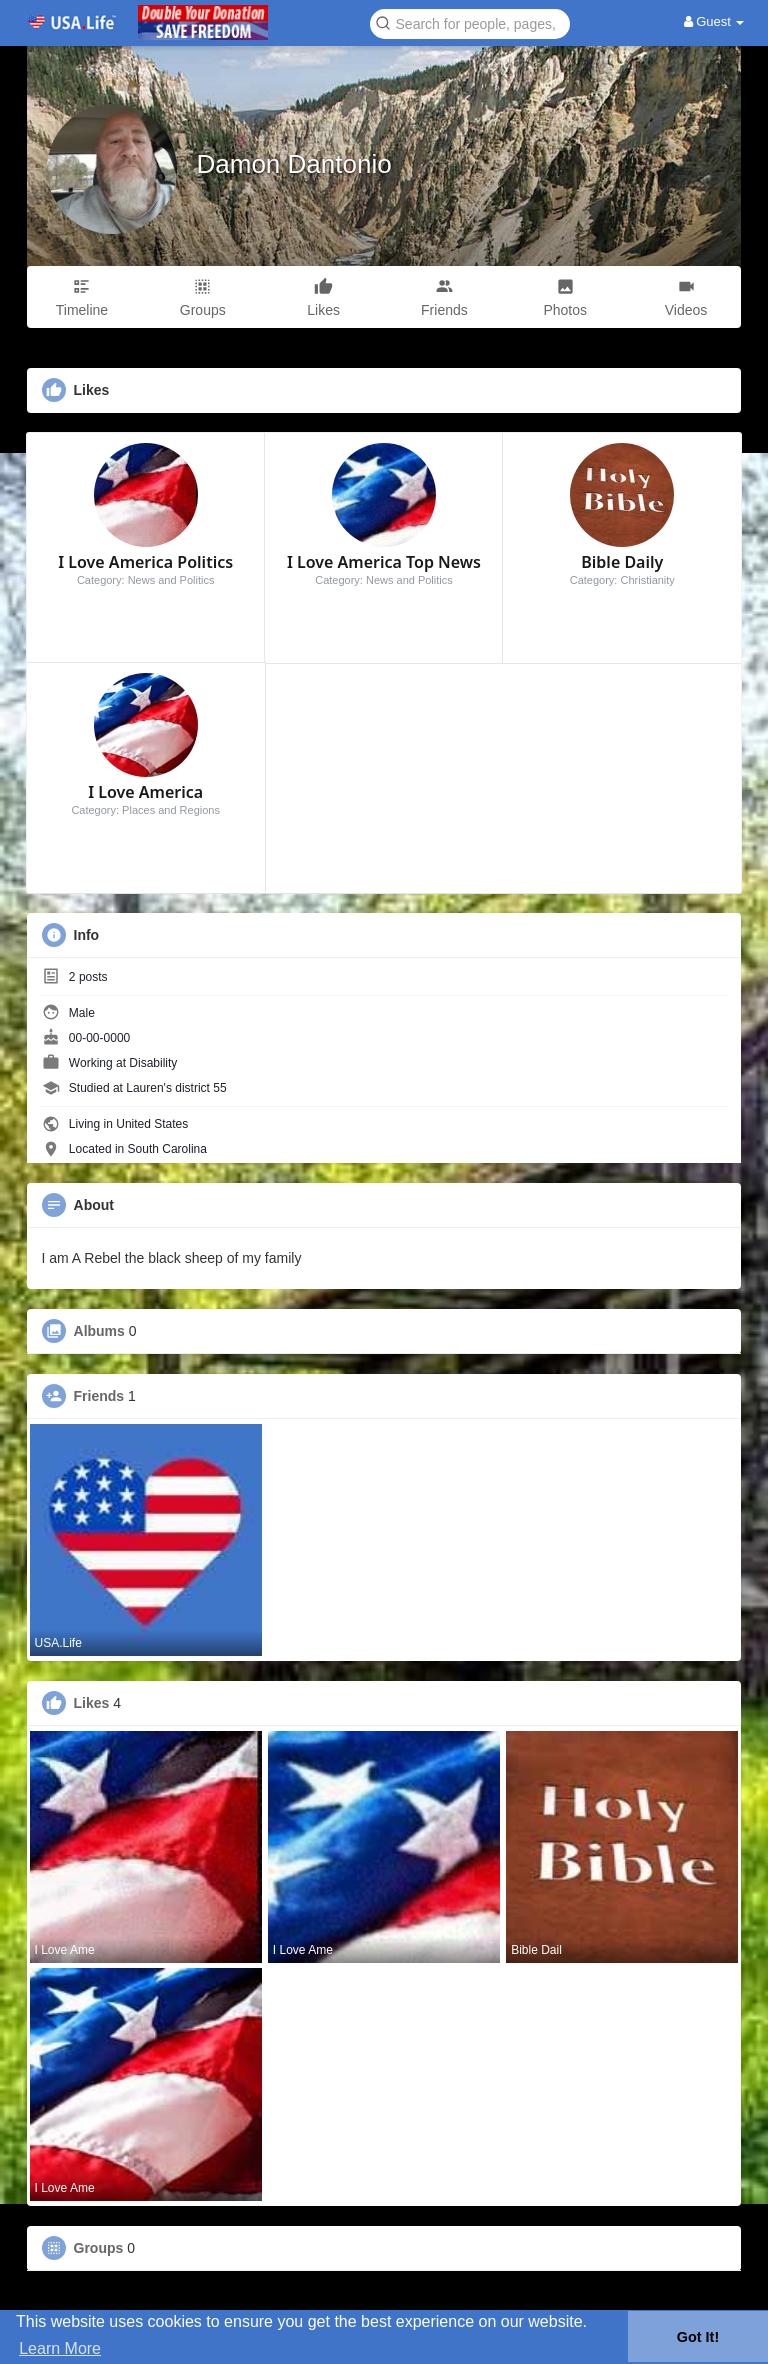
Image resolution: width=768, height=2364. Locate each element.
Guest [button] (714, 21)
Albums (99, 1331)
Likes (92, 1703)
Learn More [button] (60, 2348)
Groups (99, 2248)
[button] (470, 22)
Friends (99, 1396)
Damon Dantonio (294, 164)
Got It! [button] (698, 2337)
